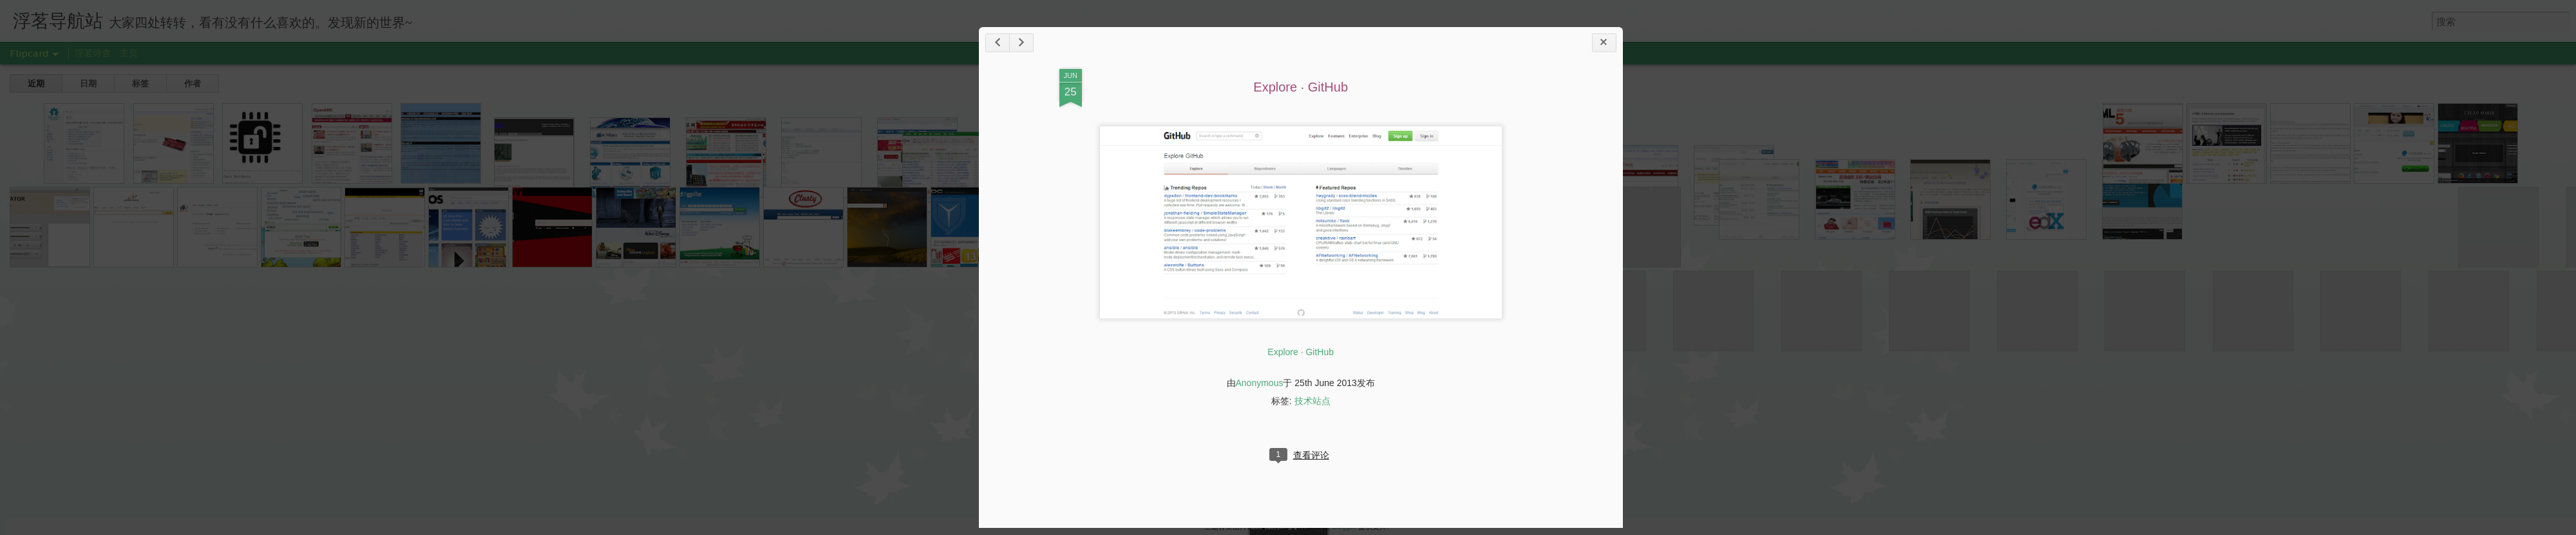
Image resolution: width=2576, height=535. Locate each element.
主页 (129, 53)
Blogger (1344, 526)
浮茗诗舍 (93, 53)
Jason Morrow (1297, 526)
